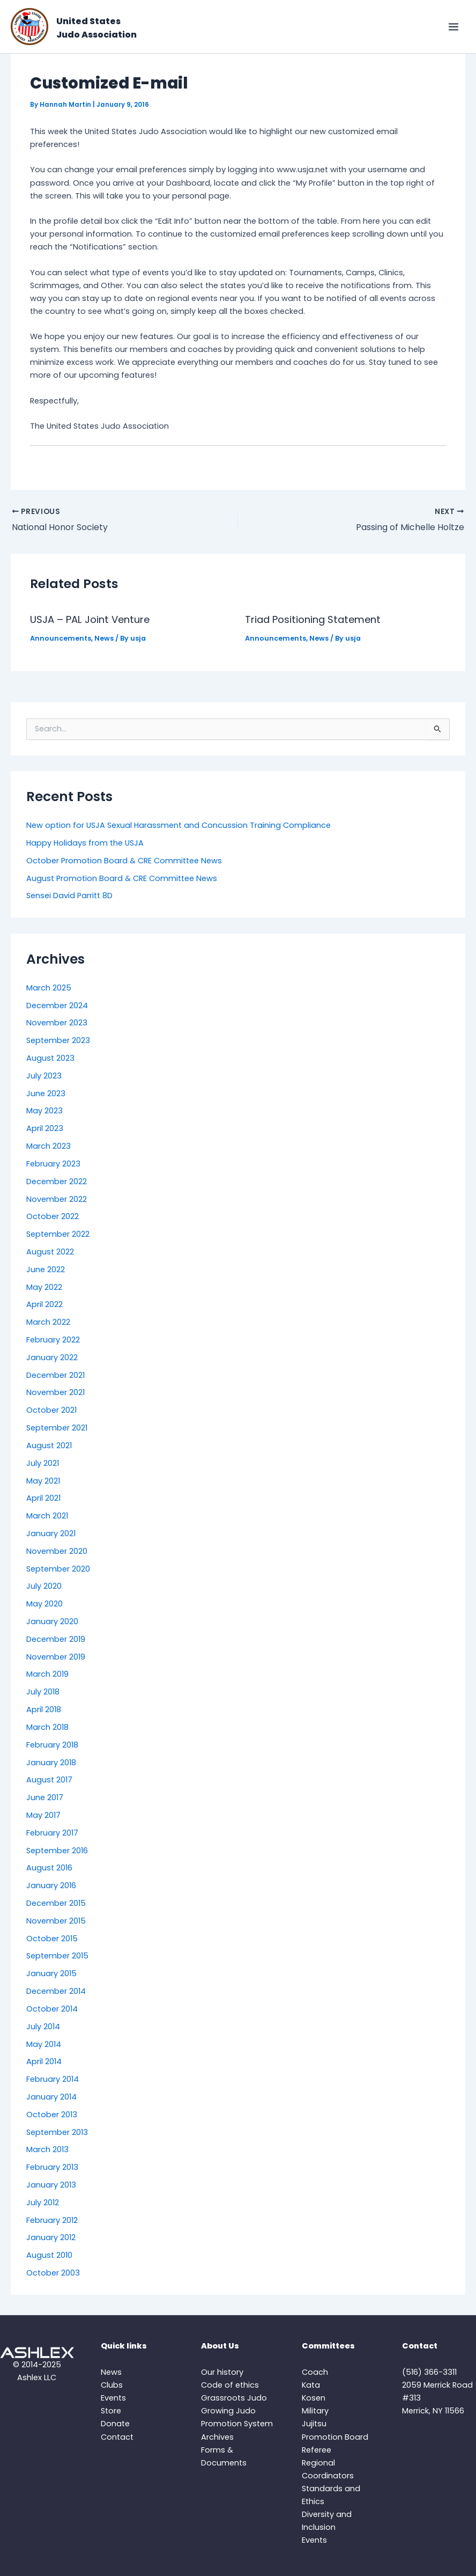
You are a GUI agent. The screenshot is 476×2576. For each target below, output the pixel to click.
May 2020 (44, 1603)
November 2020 (56, 1551)
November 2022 (56, 1199)
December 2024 (57, 1005)
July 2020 (44, 1586)
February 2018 (52, 1745)
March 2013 (47, 2149)
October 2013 (51, 2114)
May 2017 (43, 1815)
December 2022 (56, 1181)
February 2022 (53, 1339)
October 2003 (53, 2272)
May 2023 (44, 1110)
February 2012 (52, 2220)
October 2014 (52, 2008)
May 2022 (44, 1287)
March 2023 (48, 1146)
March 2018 (47, 1727)
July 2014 (43, 2026)
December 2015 (56, 1903)
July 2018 (42, 1691)
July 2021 (42, 1463)
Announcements (60, 638)
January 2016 (51, 1885)
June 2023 (45, 1093)
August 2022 (50, 1251)
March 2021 (47, 1515)
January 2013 (51, 2184)
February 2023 (53, 1163)
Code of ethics (230, 2385)
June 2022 (45, 1269)
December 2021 (55, 1375)
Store (111, 2410)
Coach (315, 2372)
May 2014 (43, 2044)
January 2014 (51, 2096)
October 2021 (51, 1410)
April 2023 (44, 1128)
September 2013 (57, 2132)
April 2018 (43, 1709)
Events (113, 2397)
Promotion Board (335, 2437)
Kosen (313, 2397)
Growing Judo (228, 2410)
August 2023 (50, 1058)
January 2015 (51, 1973)
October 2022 (52, 1216)
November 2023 (56, 1022)
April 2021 (43, 1498)
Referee (316, 2450)
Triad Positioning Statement (313, 619)
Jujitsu (314, 2423)
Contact (117, 2437)
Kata (311, 2385)
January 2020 (52, 1621)
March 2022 (48, 1322)
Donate (115, 2423)
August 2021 (49, 1445)
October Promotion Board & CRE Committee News (124, 860)
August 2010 (49, 2255)
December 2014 (56, 1991)
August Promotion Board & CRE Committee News (121, 878)
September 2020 (58, 1569)
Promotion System (237, 2423)
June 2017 (44, 1797)
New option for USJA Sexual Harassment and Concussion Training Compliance (178, 825)
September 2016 (57, 1850)
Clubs (112, 2385)
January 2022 (52, 1357)
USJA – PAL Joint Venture (90, 619)
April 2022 (44, 1304)
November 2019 (55, 1657)
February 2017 (52, 1833)
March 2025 (48, 987)
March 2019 (47, 1674)
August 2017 (49, 1779)
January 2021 (51, 1533)
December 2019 (55, 1639)
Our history (222, 2372)
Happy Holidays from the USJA (85, 843)
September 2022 (58, 1234)
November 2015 (56, 1921)
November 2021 (55, 1392)
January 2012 (51, 2237)
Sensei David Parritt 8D (69, 895)
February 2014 (52, 2079)
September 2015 (57, 1955)
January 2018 (51, 1762)
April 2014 (44, 2061)
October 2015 (52, 1938)
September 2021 (56, 1427)
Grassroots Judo (234, 2397)
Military (315, 2410)
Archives (217, 2437)
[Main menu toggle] (453, 27)
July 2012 (42, 2202)
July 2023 (44, 1075)
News (104, 638)
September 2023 (58, 1040)
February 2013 (52, 2167)
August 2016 (49, 1867)
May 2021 (43, 1481)
